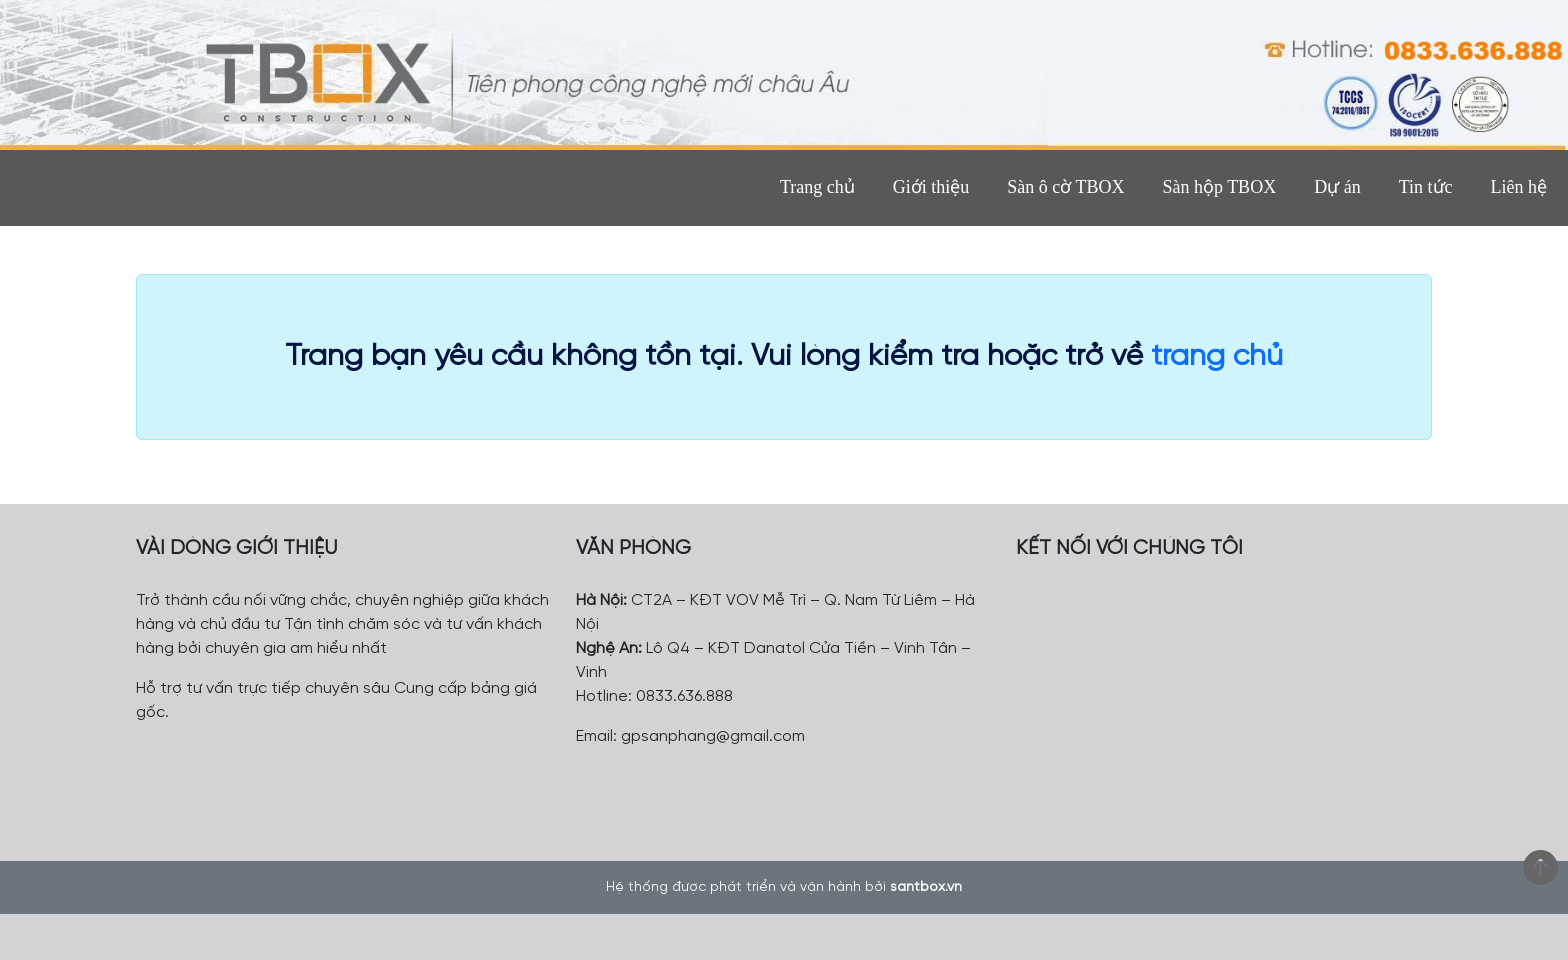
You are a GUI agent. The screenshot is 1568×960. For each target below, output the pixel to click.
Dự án (1337, 187)
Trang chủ (817, 187)
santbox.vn (926, 887)
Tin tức (1426, 187)
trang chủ (1217, 357)
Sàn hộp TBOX (1219, 187)
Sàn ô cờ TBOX (1065, 187)
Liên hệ (1519, 187)
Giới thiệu (931, 187)
